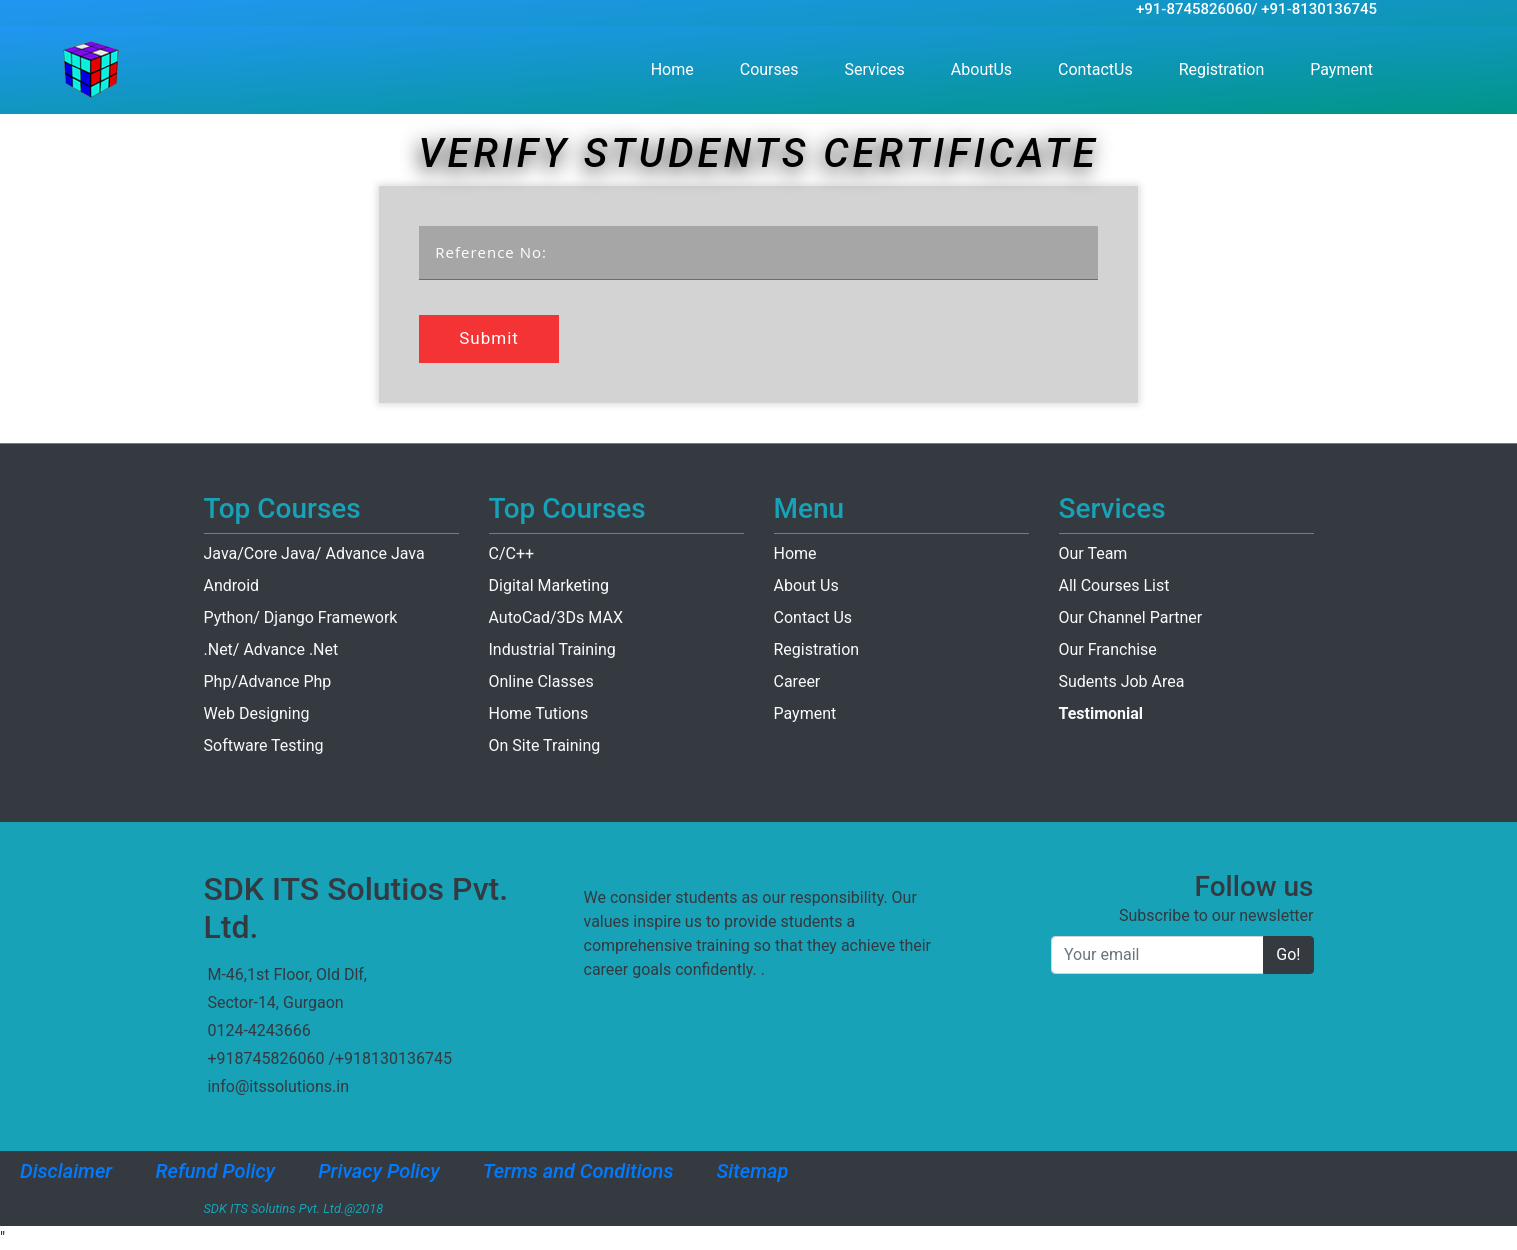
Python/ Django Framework (301, 617)
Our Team (1093, 553)
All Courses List (1114, 585)
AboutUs (985, 68)
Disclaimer (66, 1171)
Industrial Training (552, 649)
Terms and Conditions (578, 1171)
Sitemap (753, 1171)
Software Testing (264, 745)
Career (797, 681)
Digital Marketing (549, 585)
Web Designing (257, 713)
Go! (1288, 954)
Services (875, 69)
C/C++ (512, 553)
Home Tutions (539, 713)
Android (232, 585)
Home (676, 68)
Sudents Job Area (1122, 681)
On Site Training (545, 745)
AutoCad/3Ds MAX (556, 617)
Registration (1226, 68)
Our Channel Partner (1131, 617)
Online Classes (541, 681)
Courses (769, 69)
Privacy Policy (378, 1171)
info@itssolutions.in (278, 1086)
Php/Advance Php (268, 681)
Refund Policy (215, 1171)
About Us (806, 585)
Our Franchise (1108, 649)
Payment (1345, 68)
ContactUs (1099, 68)
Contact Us (813, 617)
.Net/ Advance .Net (271, 649)
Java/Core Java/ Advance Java (314, 553)
